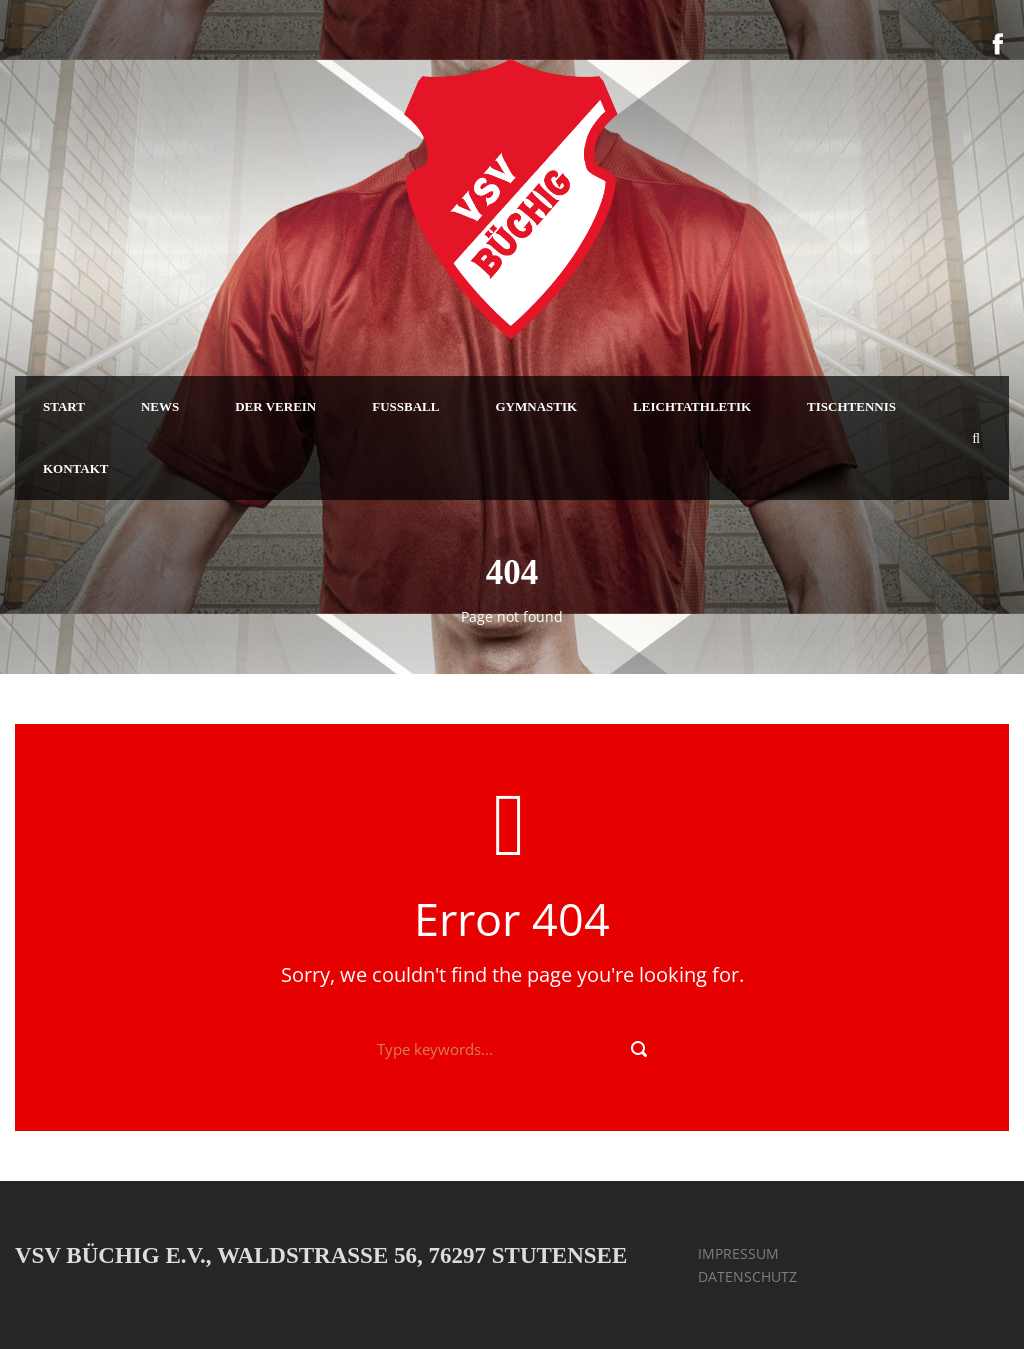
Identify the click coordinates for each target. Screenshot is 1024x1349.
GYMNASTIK (536, 406)
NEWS (160, 406)
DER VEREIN (275, 406)
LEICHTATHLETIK (692, 406)
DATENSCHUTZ (747, 1276)
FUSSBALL (405, 406)
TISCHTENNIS (851, 406)
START (64, 406)
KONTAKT (76, 468)
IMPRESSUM (738, 1253)
